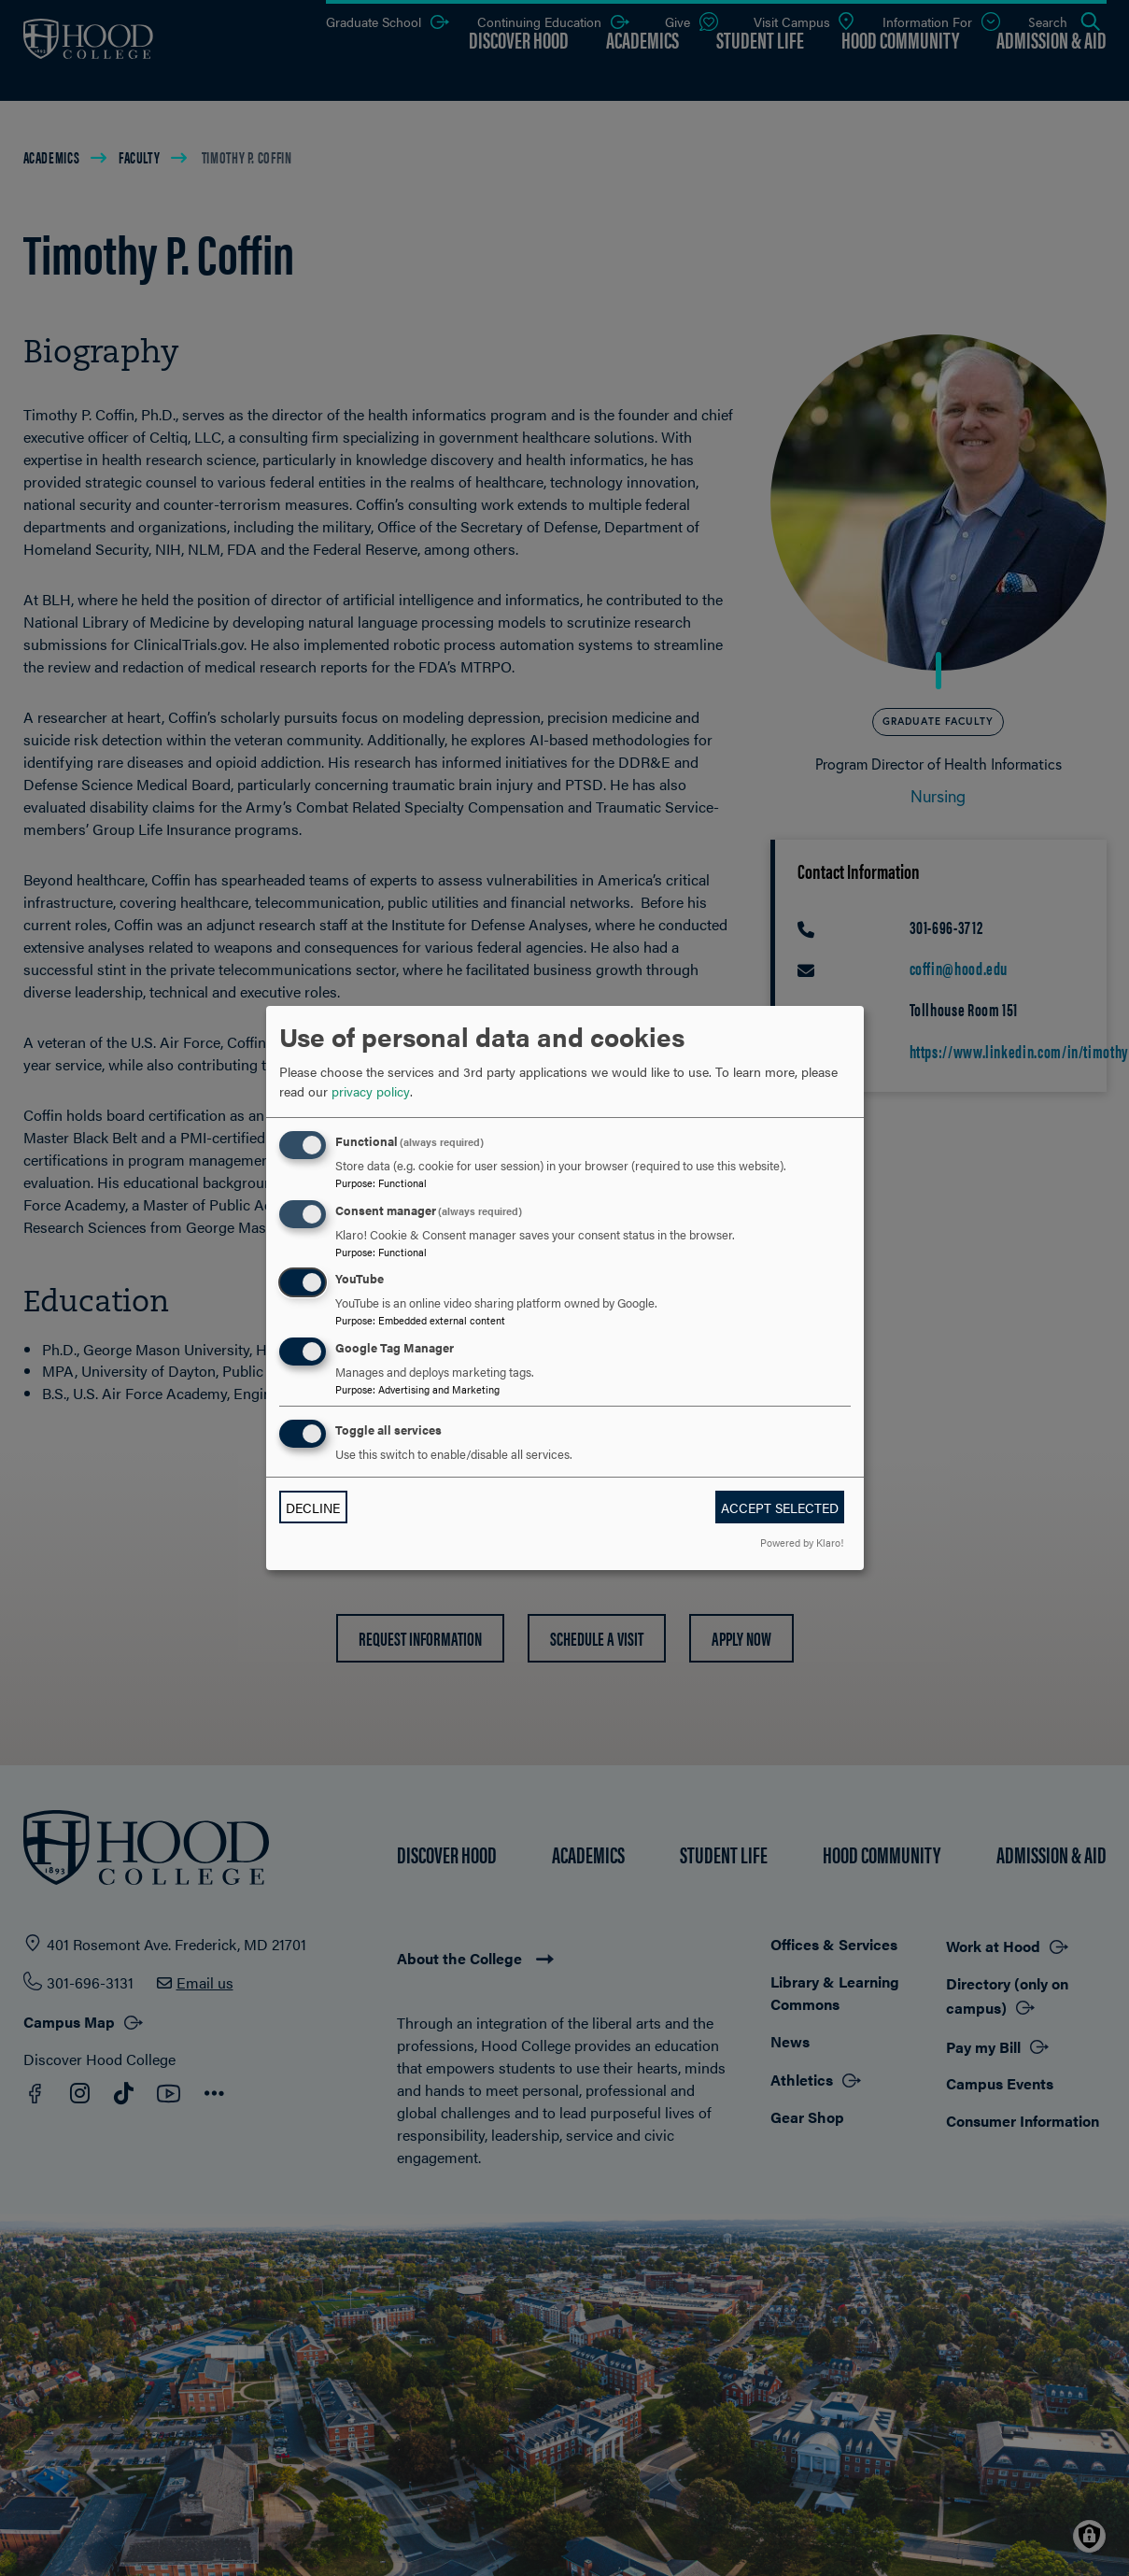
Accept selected (780, 1507)
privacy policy (371, 1091)
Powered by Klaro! (801, 1542)
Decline (313, 1507)
